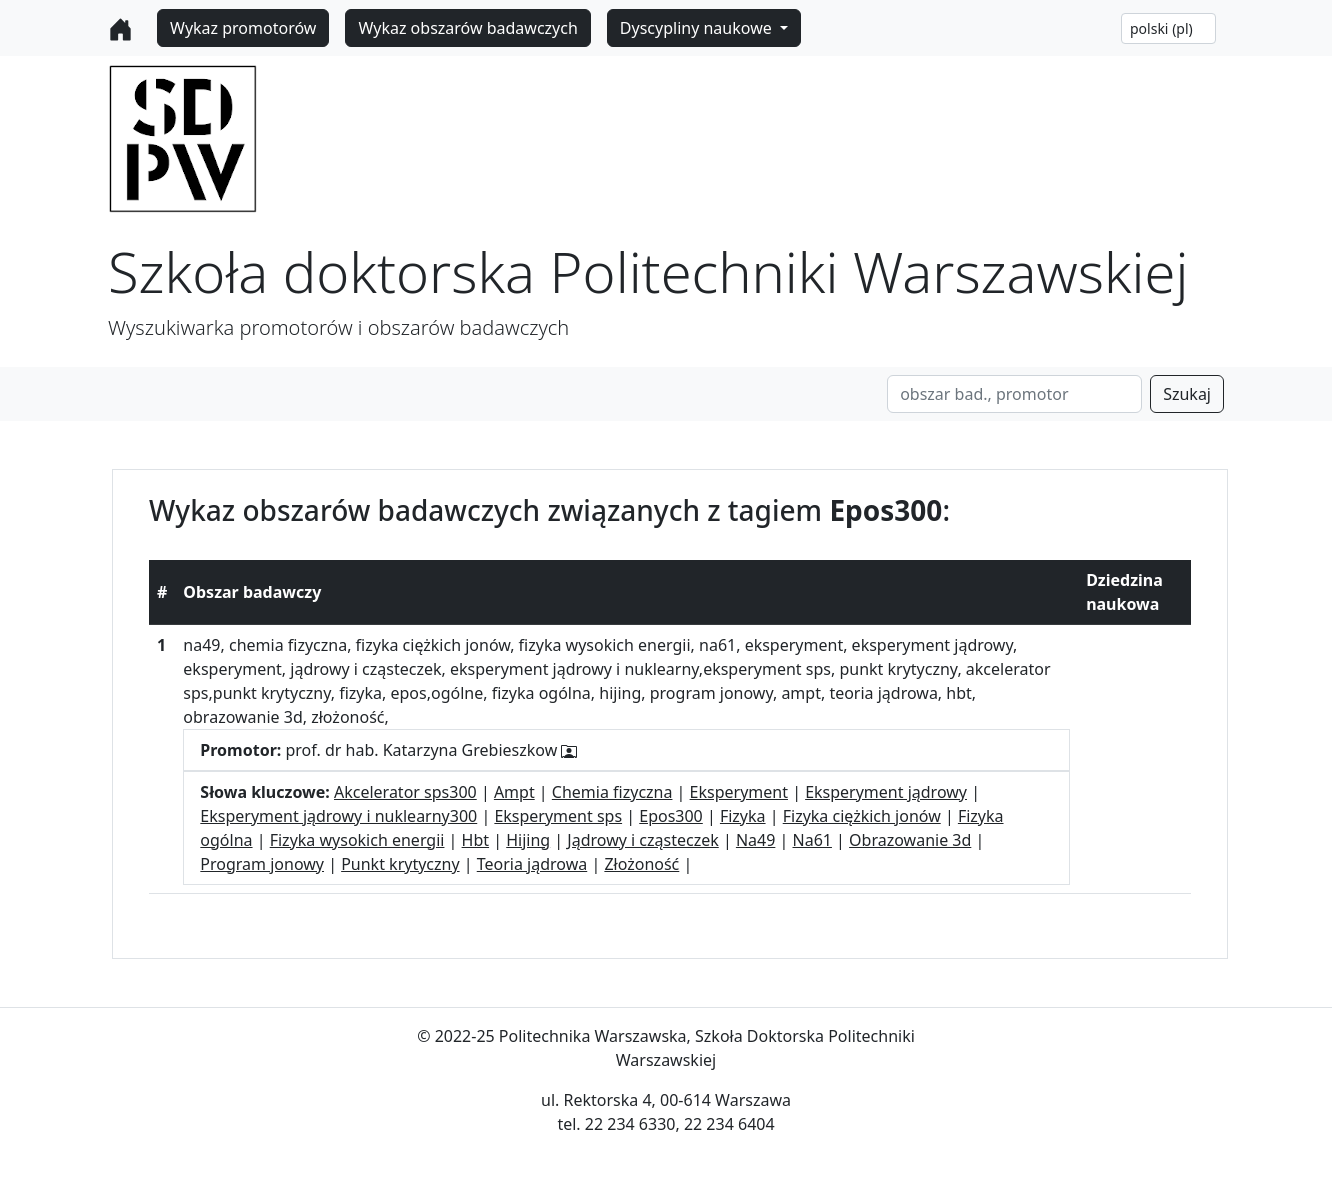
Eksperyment (739, 792)
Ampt (514, 792)
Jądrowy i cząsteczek (642, 840)
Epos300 (671, 816)
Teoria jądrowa (532, 864)
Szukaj (1187, 394)
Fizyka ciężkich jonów (862, 816)
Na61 (812, 840)
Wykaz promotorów (243, 28)
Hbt (475, 840)
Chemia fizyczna (612, 792)
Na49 (755, 840)
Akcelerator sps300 (405, 792)
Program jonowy (262, 864)
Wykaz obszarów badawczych (467, 28)
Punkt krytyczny (400, 864)
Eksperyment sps (558, 816)
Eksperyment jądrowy (886, 792)
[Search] (1014, 394)
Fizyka (743, 816)
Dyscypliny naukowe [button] (698, 28)
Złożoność (641, 864)
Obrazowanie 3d (910, 840)
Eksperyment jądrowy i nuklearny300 (338, 816)
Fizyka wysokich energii (357, 840)
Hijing (528, 840)
